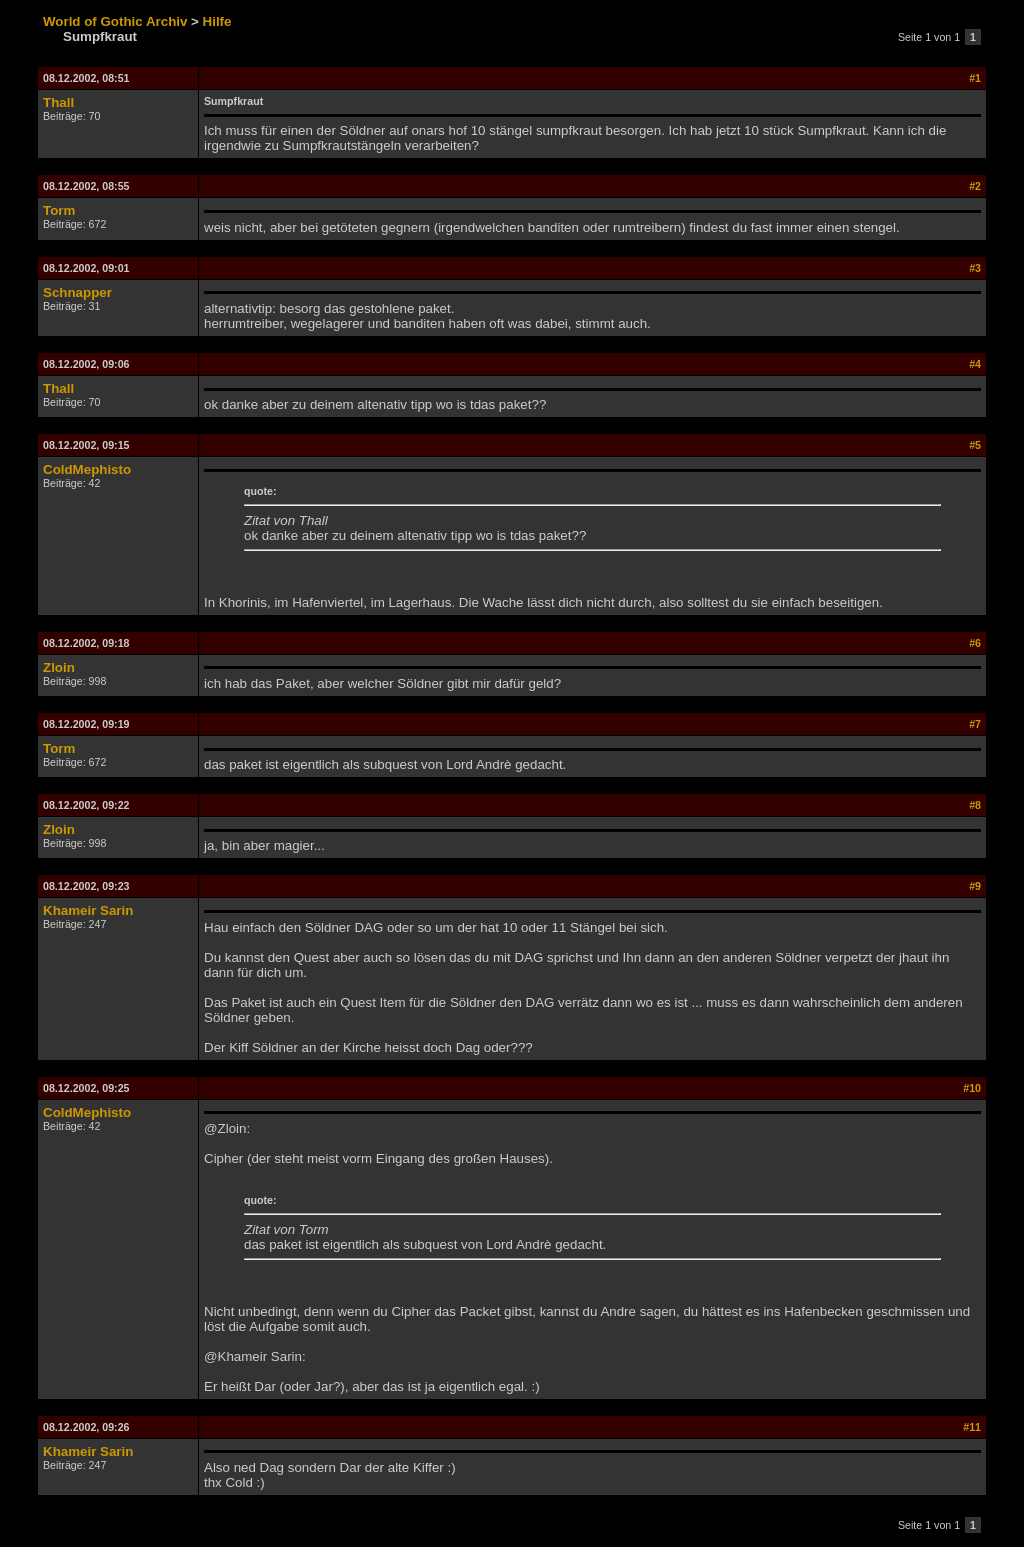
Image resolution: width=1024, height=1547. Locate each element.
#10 (972, 1088)
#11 (972, 1427)
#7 (975, 724)
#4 (975, 364)
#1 (975, 78)
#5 (975, 445)
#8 (975, 805)
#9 (975, 886)
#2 (975, 186)
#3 (975, 268)
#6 (975, 643)
